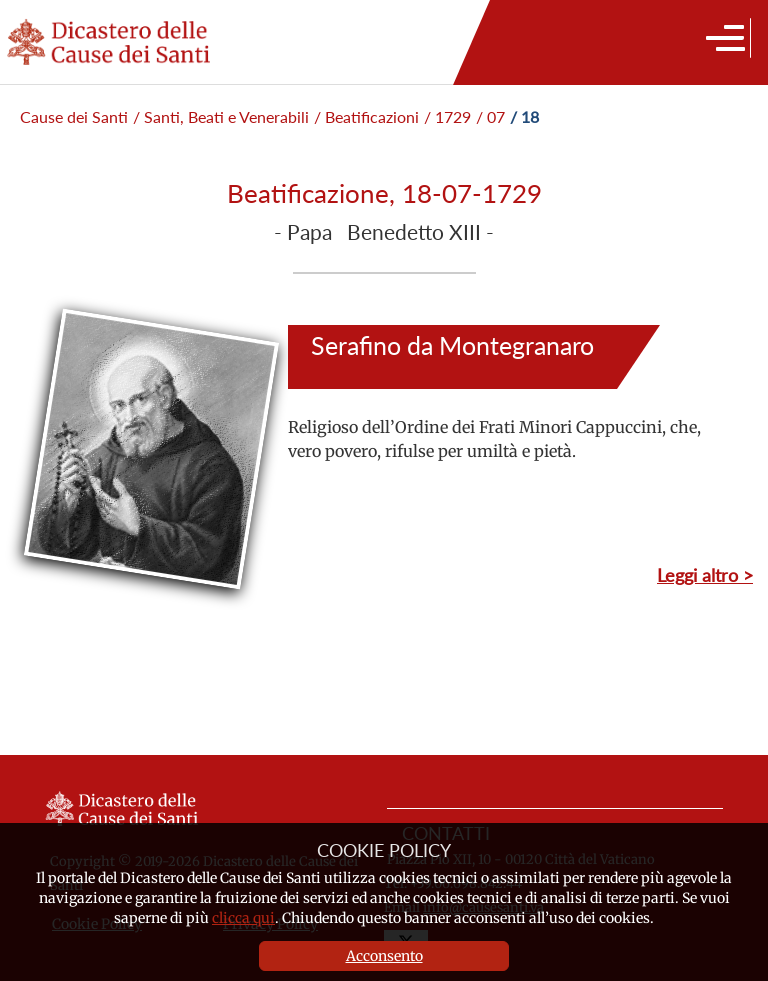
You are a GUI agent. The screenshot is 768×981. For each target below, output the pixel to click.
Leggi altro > (705, 575)
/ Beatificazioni (366, 116)
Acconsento (384, 956)
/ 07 (490, 116)
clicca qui (243, 918)
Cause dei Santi (74, 116)
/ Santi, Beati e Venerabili (221, 116)
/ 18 (524, 116)
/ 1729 (447, 116)
